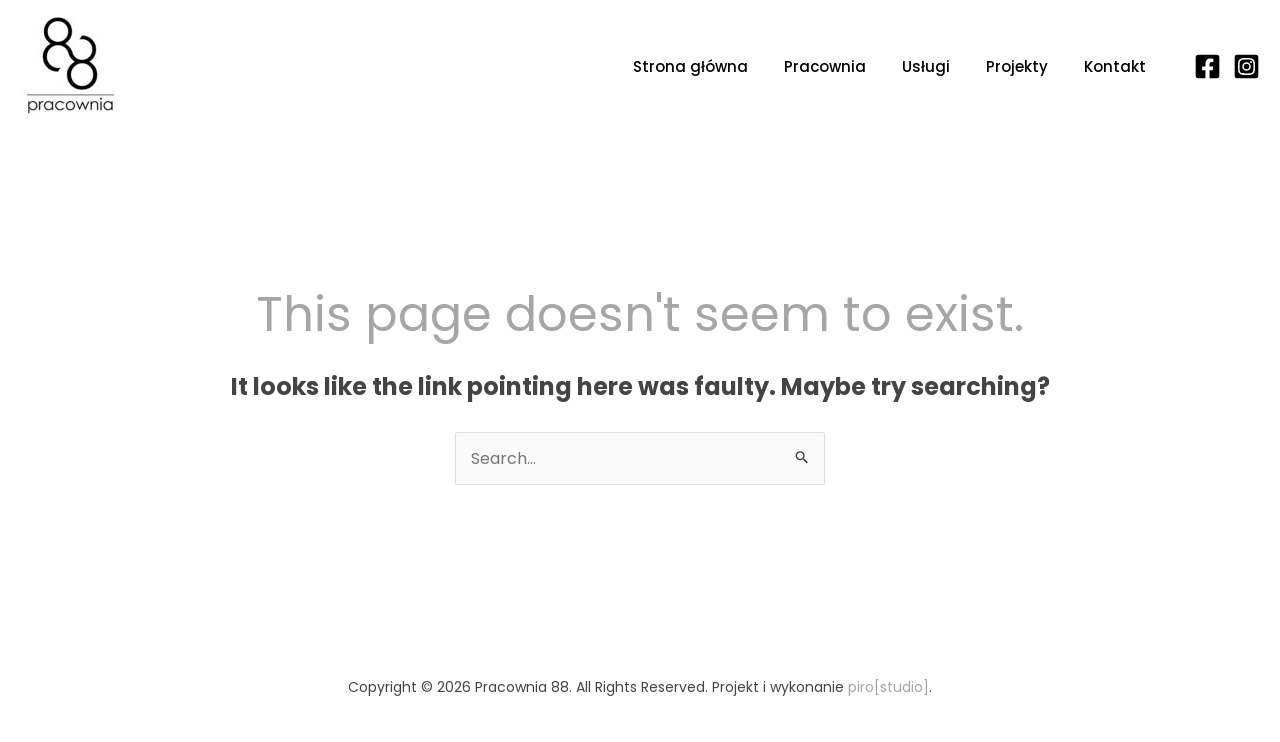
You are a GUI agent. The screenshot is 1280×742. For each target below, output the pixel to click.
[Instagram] (1246, 66)
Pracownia (825, 66)
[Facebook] (1207, 66)
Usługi (926, 66)
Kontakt (1115, 66)
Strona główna (690, 66)
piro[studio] (888, 687)
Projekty (1017, 66)
